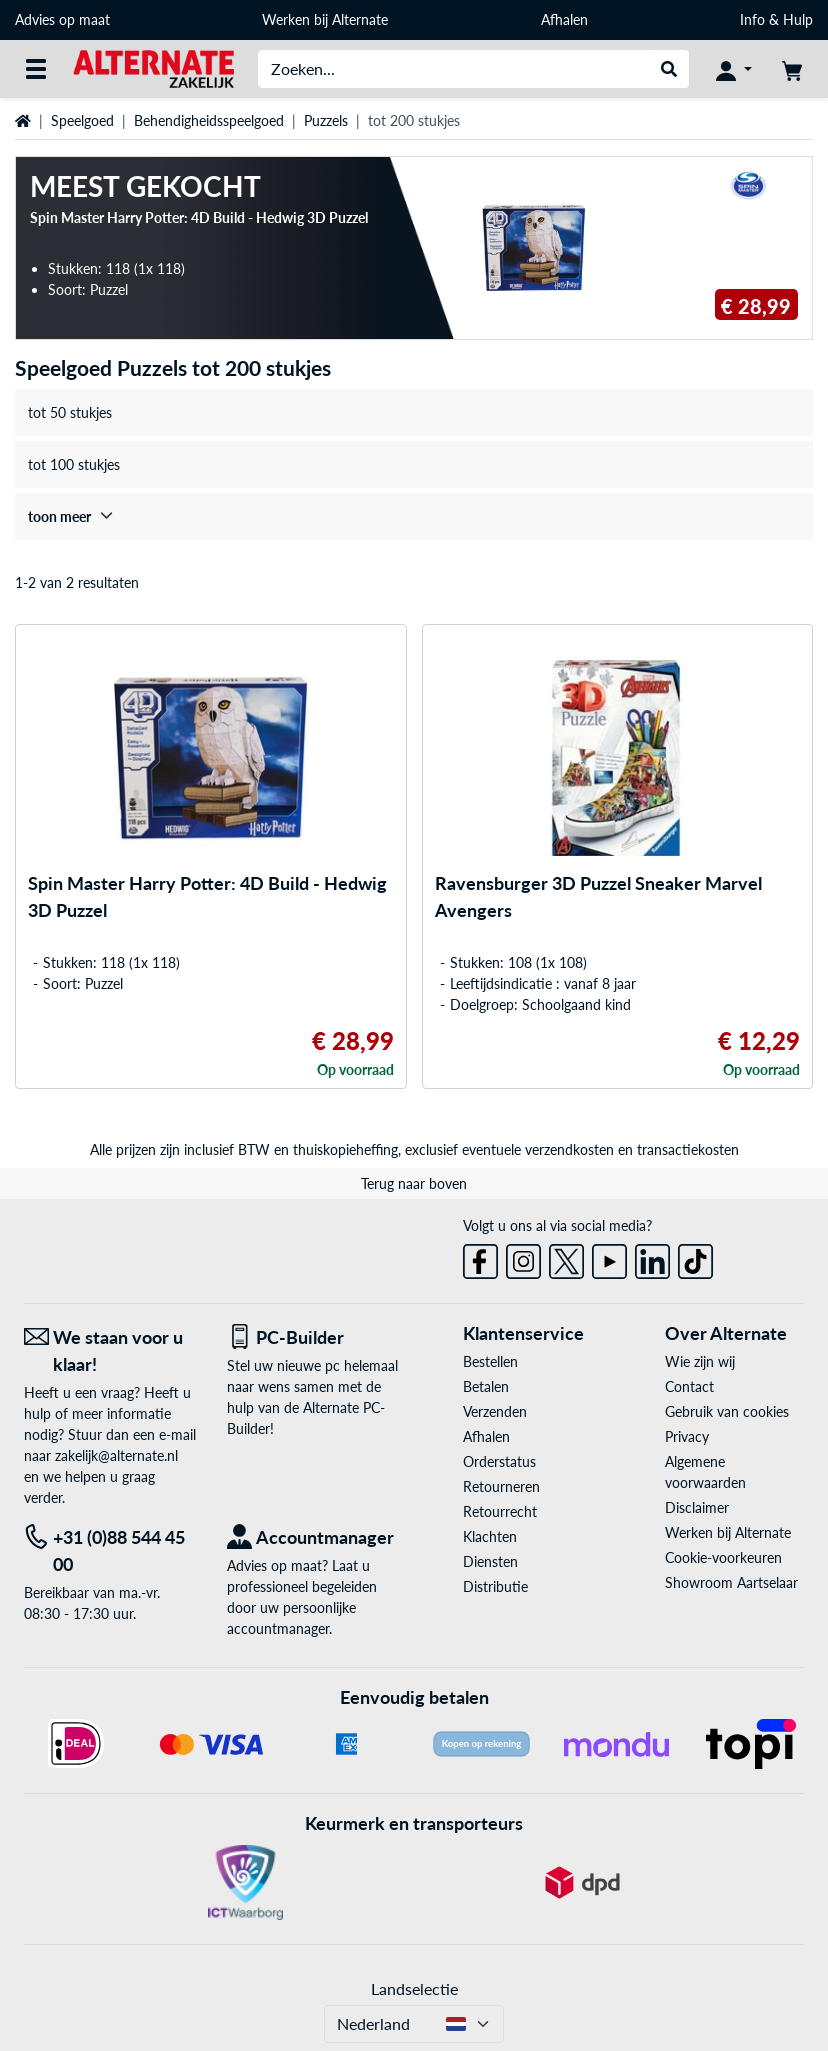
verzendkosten (569, 1149)
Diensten (490, 1561)
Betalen (486, 1386)
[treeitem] (414, 516)
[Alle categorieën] (36, 69)
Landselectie (414, 1988)
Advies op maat (62, 19)
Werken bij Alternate (325, 19)
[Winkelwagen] (792, 69)
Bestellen (490, 1361)
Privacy (687, 1436)
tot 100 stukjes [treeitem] (74, 464)
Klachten (490, 1536)
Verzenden (495, 1411)
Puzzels (326, 120)
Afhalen (564, 19)
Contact (689, 1386)
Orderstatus (499, 1461)
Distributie (495, 1586)
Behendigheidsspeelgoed (209, 120)
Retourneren (501, 1486)
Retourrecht (500, 1511)
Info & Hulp (776, 19)
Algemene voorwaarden (705, 1472)
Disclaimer (697, 1507)
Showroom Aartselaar (731, 1582)
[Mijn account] (734, 69)
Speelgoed (82, 120)
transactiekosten (688, 1149)
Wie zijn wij (700, 1361)
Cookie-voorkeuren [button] (723, 1557)
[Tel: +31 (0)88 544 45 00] (110, 1551)
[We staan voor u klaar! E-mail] (110, 1351)
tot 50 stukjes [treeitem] (70, 412)
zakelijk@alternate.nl (116, 1455)
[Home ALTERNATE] (153, 67)
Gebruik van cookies (727, 1411)
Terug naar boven (414, 1183)
